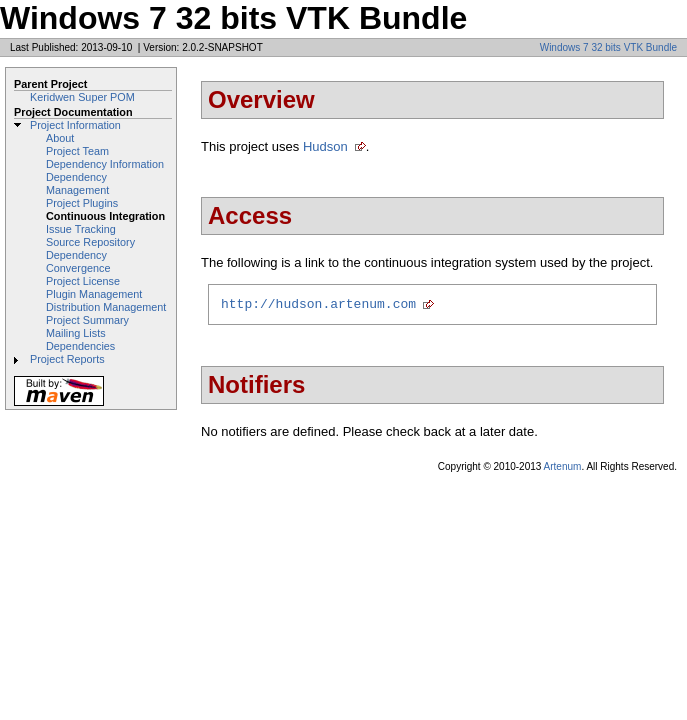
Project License (83, 281)
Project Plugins (82, 203)
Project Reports (67, 359)
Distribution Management (106, 307)
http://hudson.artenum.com (318, 306)
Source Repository (90, 242)
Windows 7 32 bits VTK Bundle (608, 47)
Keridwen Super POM (82, 97)
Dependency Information (105, 164)
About (60, 138)
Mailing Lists (76, 333)
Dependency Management (77, 183)
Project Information (75, 125)
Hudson (325, 146)
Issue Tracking (81, 229)
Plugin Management (94, 294)
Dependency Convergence (78, 261)
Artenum (563, 469)
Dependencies (80, 346)
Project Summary (87, 320)
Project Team (77, 151)
